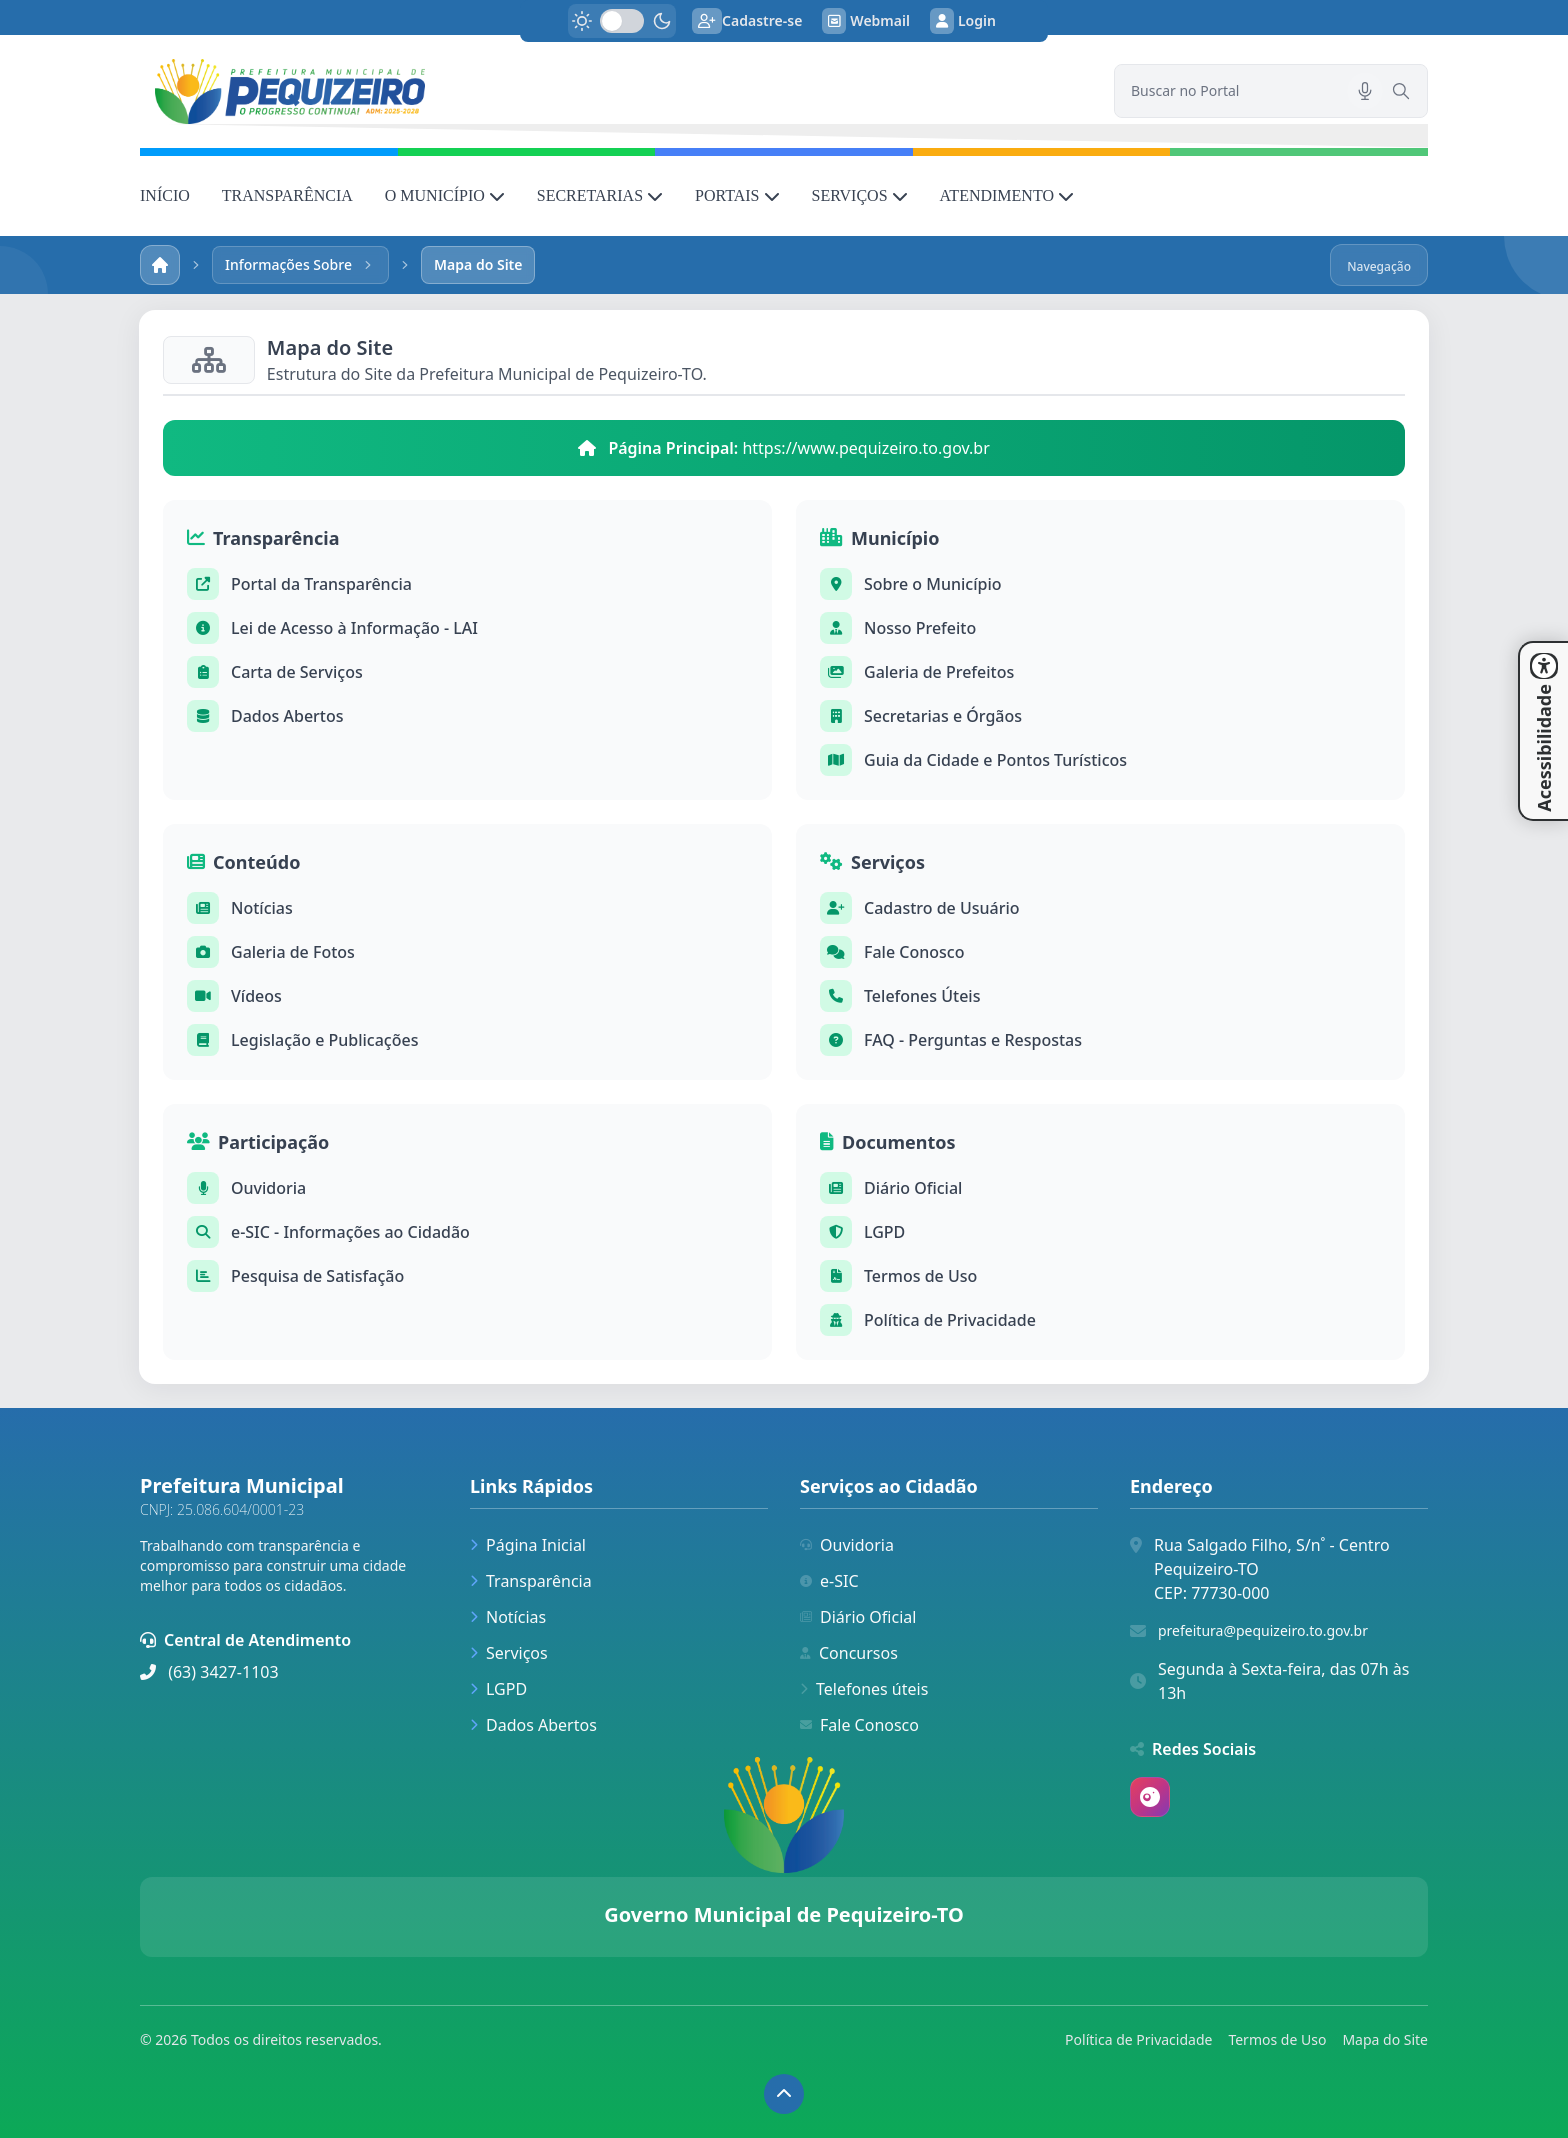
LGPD (884, 1232)
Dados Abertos (287, 716)
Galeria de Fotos (293, 952)
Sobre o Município (933, 584)
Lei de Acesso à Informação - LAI (354, 628)
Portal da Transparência (321, 584)
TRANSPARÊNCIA (287, 195)
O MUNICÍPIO (445, 195)
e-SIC (829, 1581)
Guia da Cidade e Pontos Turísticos (995, 760)
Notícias (262, 908)
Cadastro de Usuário (942, 908)
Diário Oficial (913, 1188)
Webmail (866, 21)
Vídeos (256, 996)
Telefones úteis (864, 1689)
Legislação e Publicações (324, 1040)
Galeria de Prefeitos (939, 672)
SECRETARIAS (600, 195)
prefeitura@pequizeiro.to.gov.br (1263, 1630)
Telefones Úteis (922, 996)
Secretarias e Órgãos (943, 716)
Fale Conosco (914, 952)
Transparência (531, 1581)
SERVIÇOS (860, 195)
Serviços (509, 1653)
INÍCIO (165, 195)
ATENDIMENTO (1007, 195)
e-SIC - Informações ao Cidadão (350, 1232)
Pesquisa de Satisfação (317, 1276)
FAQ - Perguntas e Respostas (973, 1040)
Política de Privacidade (950, 1320)
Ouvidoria (268, 1188)
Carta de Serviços (297, 672)
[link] (615, 91)
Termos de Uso (920, 1276)
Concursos (849, 1653)
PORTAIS (737, 195)
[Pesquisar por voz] (1365, 91)
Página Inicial (528, 1545)
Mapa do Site (1385, 2039)
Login (963, 21)
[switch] (622, 21)
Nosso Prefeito (920, 628)
